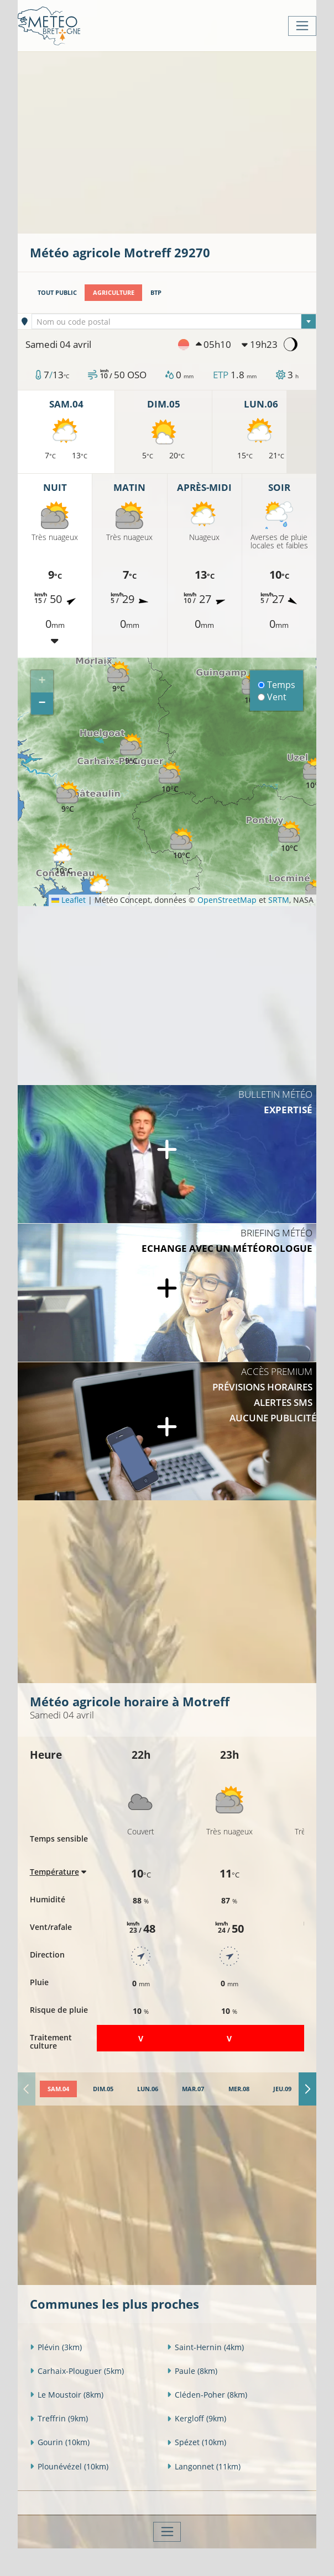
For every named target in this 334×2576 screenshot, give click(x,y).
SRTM (278, 900)
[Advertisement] (182, 141)
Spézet (196, 2442)
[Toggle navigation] (302, 26)
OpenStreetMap (227, 900)
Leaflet (68, 900)
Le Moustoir (66, 2394)
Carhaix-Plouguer (77, 2371)
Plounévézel (69, 2466)
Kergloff (196, 2418)
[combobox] (174, 321)
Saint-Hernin (205, 2347)
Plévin (56, 2347)
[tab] (58, 2089)
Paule (192, 2371)
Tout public (57, 292)
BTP (155, 292)
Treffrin (59, 2418)
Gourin (60, 2442)
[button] (181, 844)
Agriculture (113, 292)
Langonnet (204, 2466)
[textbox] (174, 322)
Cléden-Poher (207, 2394)
